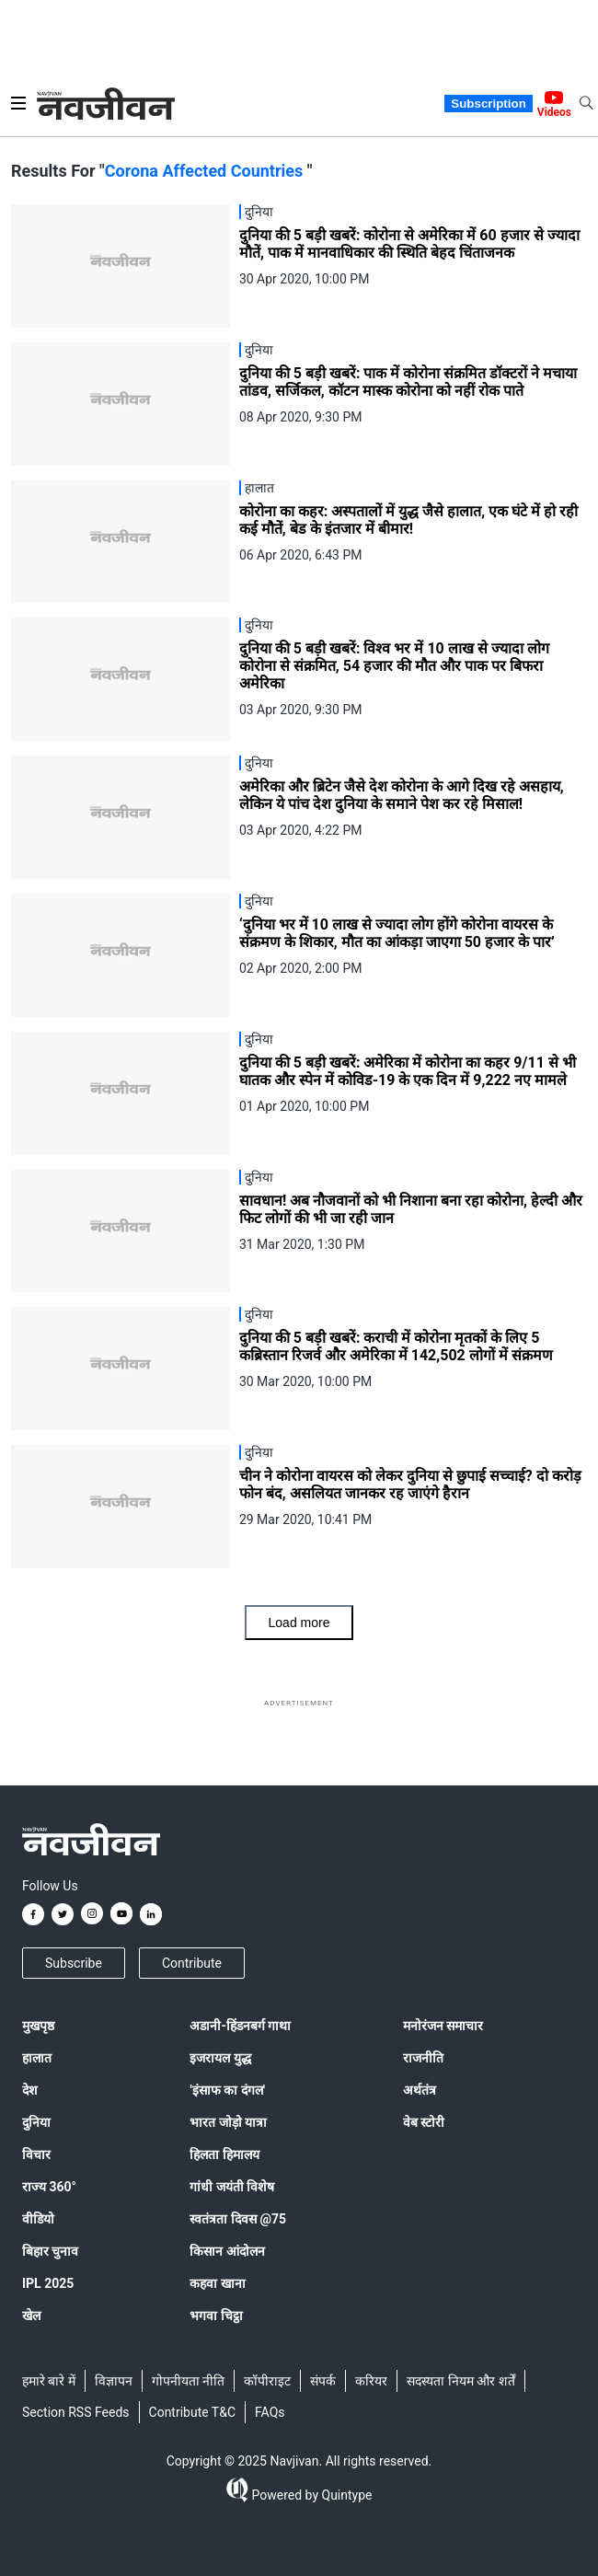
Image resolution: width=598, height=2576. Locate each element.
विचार (36, 2154)
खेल (31, 2315)
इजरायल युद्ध (220, 2057)
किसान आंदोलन (227, 2251)
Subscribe (73, 1963)
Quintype (345, 2495)
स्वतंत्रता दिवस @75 (238, 2219)
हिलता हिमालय (224, 2154)
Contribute (192, 1963)
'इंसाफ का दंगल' (227, 2090)
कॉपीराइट (267, 2381)
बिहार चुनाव (50, 2251)
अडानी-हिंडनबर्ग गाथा (240, 2025)
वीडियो (38, 2219)
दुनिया (36, 2122)
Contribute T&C (192, 2412)
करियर (371, 2381)
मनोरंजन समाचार (443, 2025)
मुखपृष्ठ (38, 2025)
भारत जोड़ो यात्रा (228, 2122)
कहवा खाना (217, 2283)
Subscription (488, 103)
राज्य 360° (49, 2186)
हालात (37, 2057)
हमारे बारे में (48, 2381)
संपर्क (323, 2381)
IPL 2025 (48, 2283)
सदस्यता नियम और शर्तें (460, 2381)
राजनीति (423, 2057)
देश (30, 2090)
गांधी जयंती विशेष (232, 2186)
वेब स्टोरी (423, 2122)
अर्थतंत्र (419, 2090)
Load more (299, 1622)
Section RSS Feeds (76, 2412)
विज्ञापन (113, 2381)
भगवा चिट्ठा (216, 2315)
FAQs (270, 2412)
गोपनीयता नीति (188, 2381)
